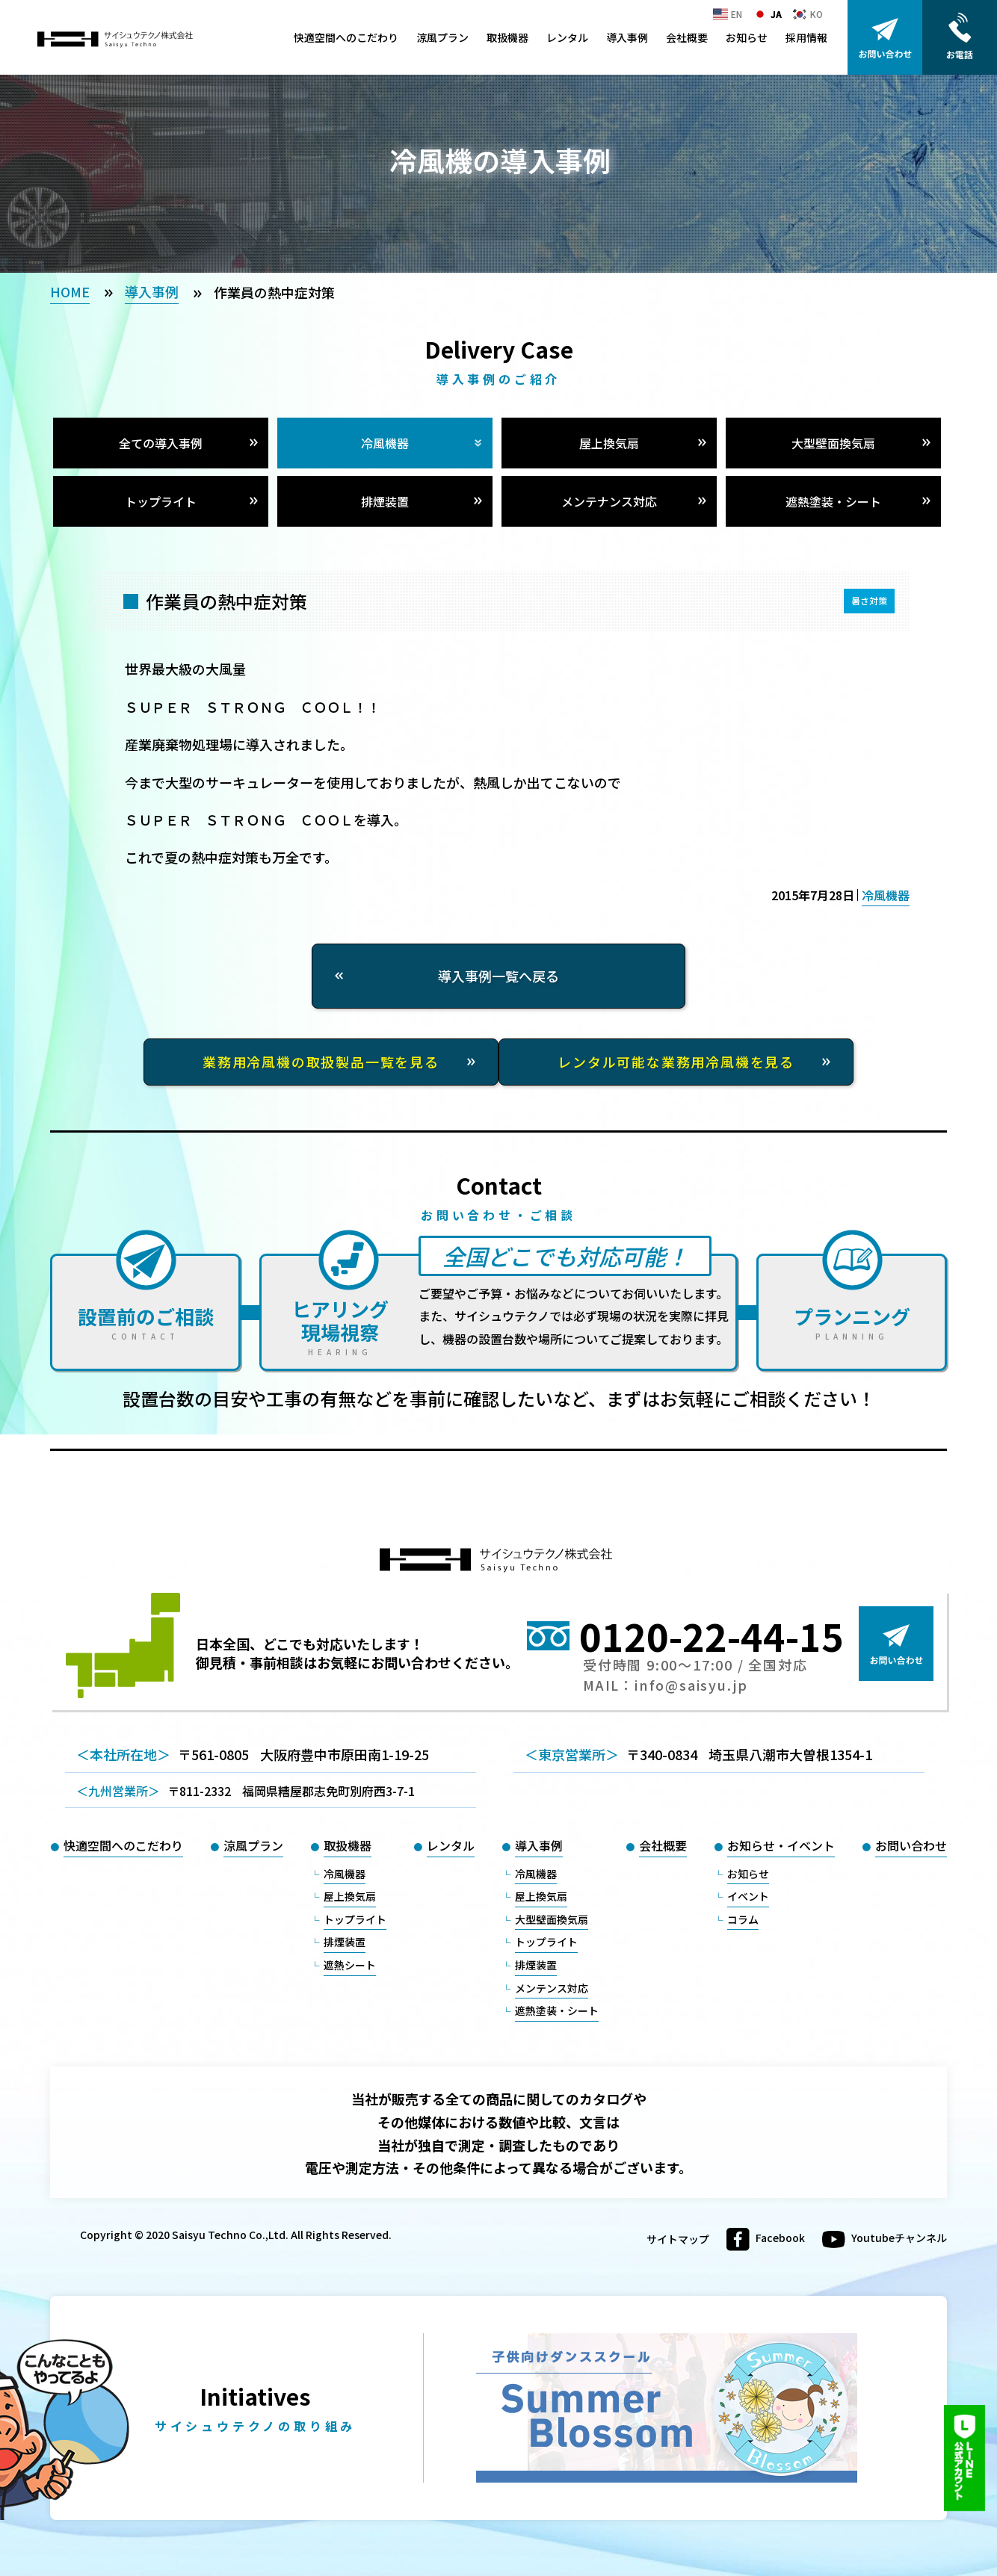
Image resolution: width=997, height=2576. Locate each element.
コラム (743, 1919)
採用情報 (806, 37)
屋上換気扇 (609, 443)
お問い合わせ (911, 1845)
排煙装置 (385, 501)
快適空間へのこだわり (346, 37)
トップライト (161, 501)
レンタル (567, 37)
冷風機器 (385, 443)
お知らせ (747, 37)
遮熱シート (350, 1964)
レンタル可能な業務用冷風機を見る (676, 1061)
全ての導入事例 (161, 443)
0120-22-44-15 (711, 1635)
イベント (748, 1896)
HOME (70, 291)
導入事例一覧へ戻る (498, 975)
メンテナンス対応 (609, 501)
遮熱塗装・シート (833, 501)
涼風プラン (442, 37)
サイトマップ (677, 2239)
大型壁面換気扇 (833, 443)
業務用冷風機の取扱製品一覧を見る (321, 1061)
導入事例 (627, 37)
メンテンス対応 (551, 1988)
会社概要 (687, 37)
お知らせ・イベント (781, 1845)
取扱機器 (507, 37)
